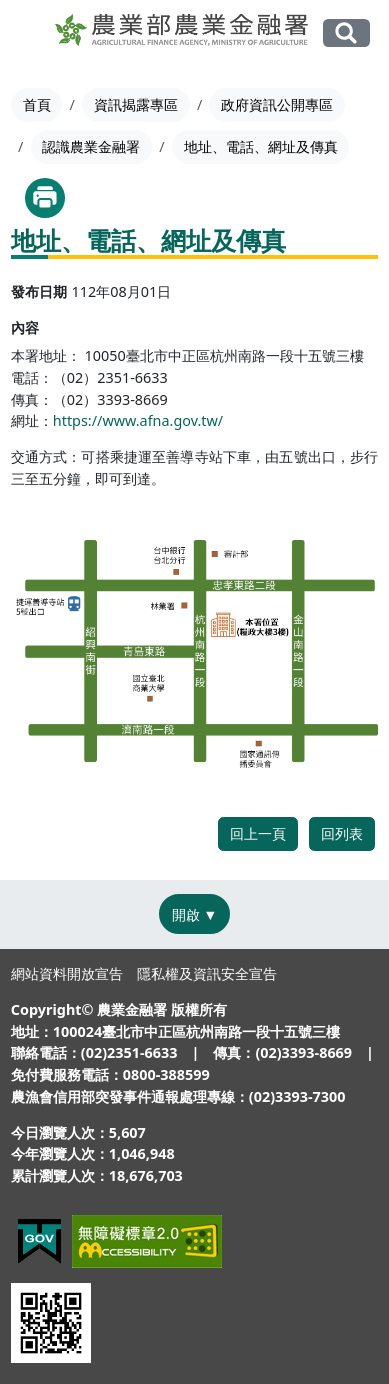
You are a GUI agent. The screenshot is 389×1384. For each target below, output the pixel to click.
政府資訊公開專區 (277, 104)
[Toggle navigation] (30, 34)
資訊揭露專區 (136, 104)
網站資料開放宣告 (67, 973)
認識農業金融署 (91, 146)
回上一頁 (258, 833)
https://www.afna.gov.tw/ (138, 420)
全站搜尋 (346, 33)
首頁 (37, 104)
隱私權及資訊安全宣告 (207, 973)
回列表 (342, 833)
